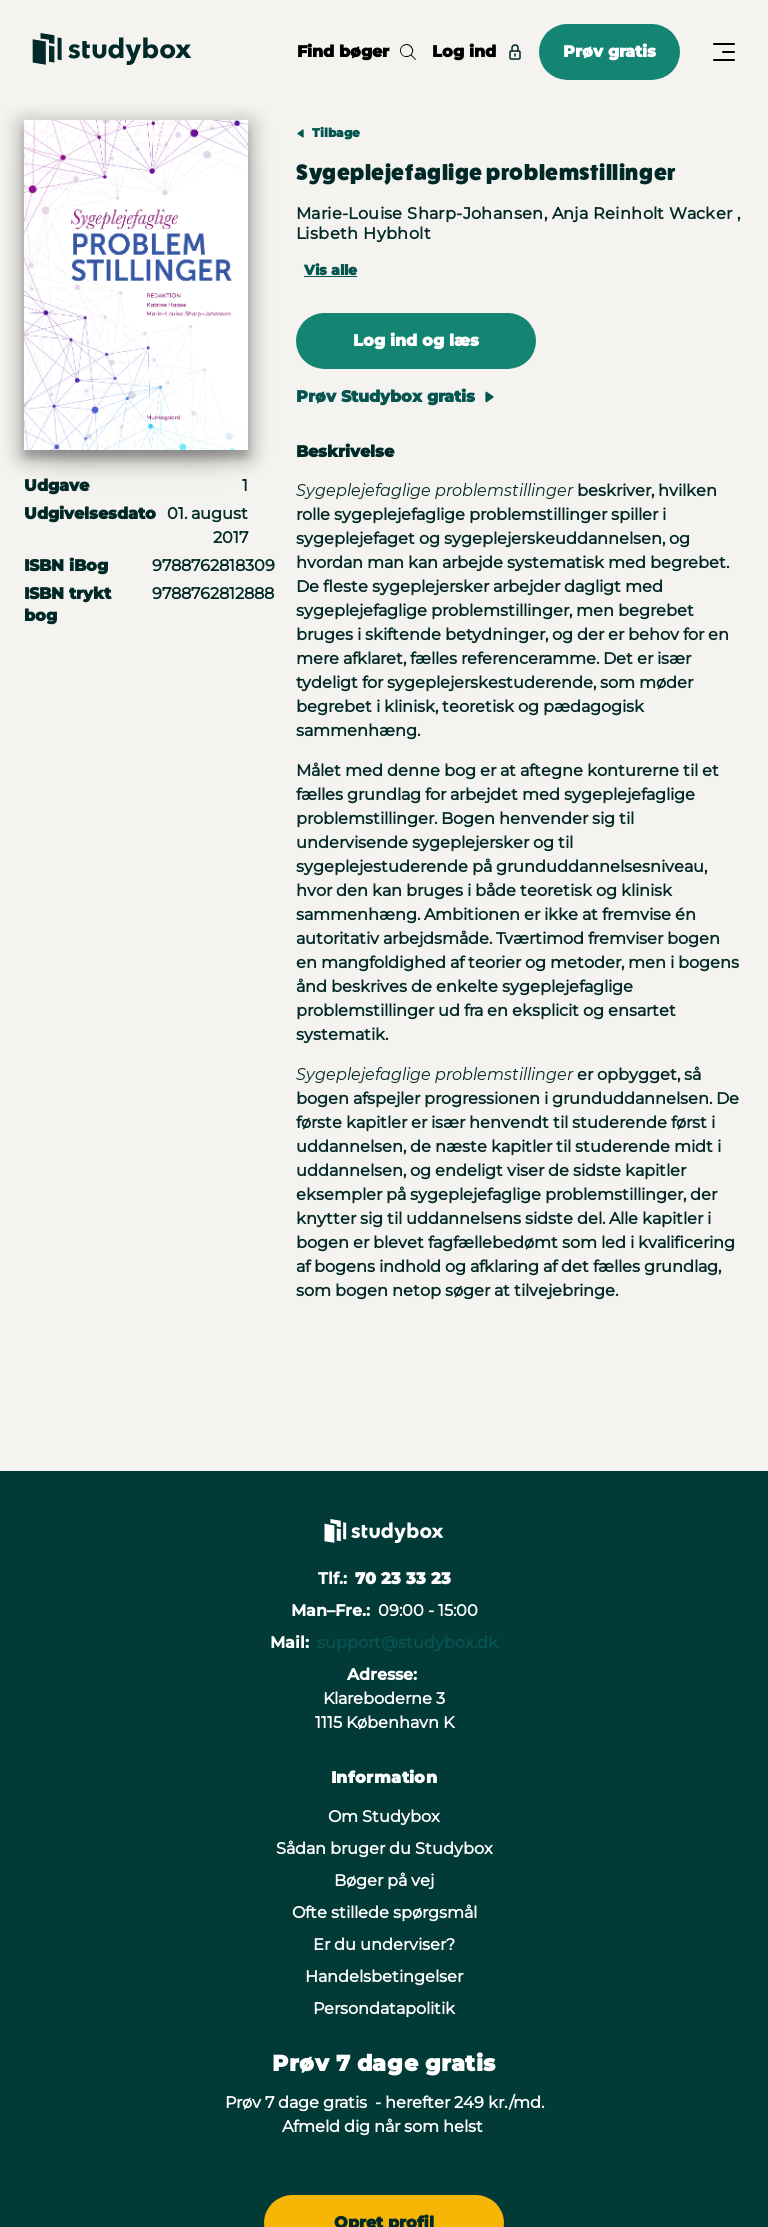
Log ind (477, 51)
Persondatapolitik (384, 2008)
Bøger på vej (384, 1880)
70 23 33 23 (403, 1578)
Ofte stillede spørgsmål (384, 1912)
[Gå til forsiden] (112, 52)
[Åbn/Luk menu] (724, 52)
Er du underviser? (384, 1944)
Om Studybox (384, 1816)
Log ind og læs (416, 340)
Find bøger (356, 51)
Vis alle (330, 270)
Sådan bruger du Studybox (384, 1848)
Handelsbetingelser (384, 1976)
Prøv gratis (609, 51)
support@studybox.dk (407, 1642)
